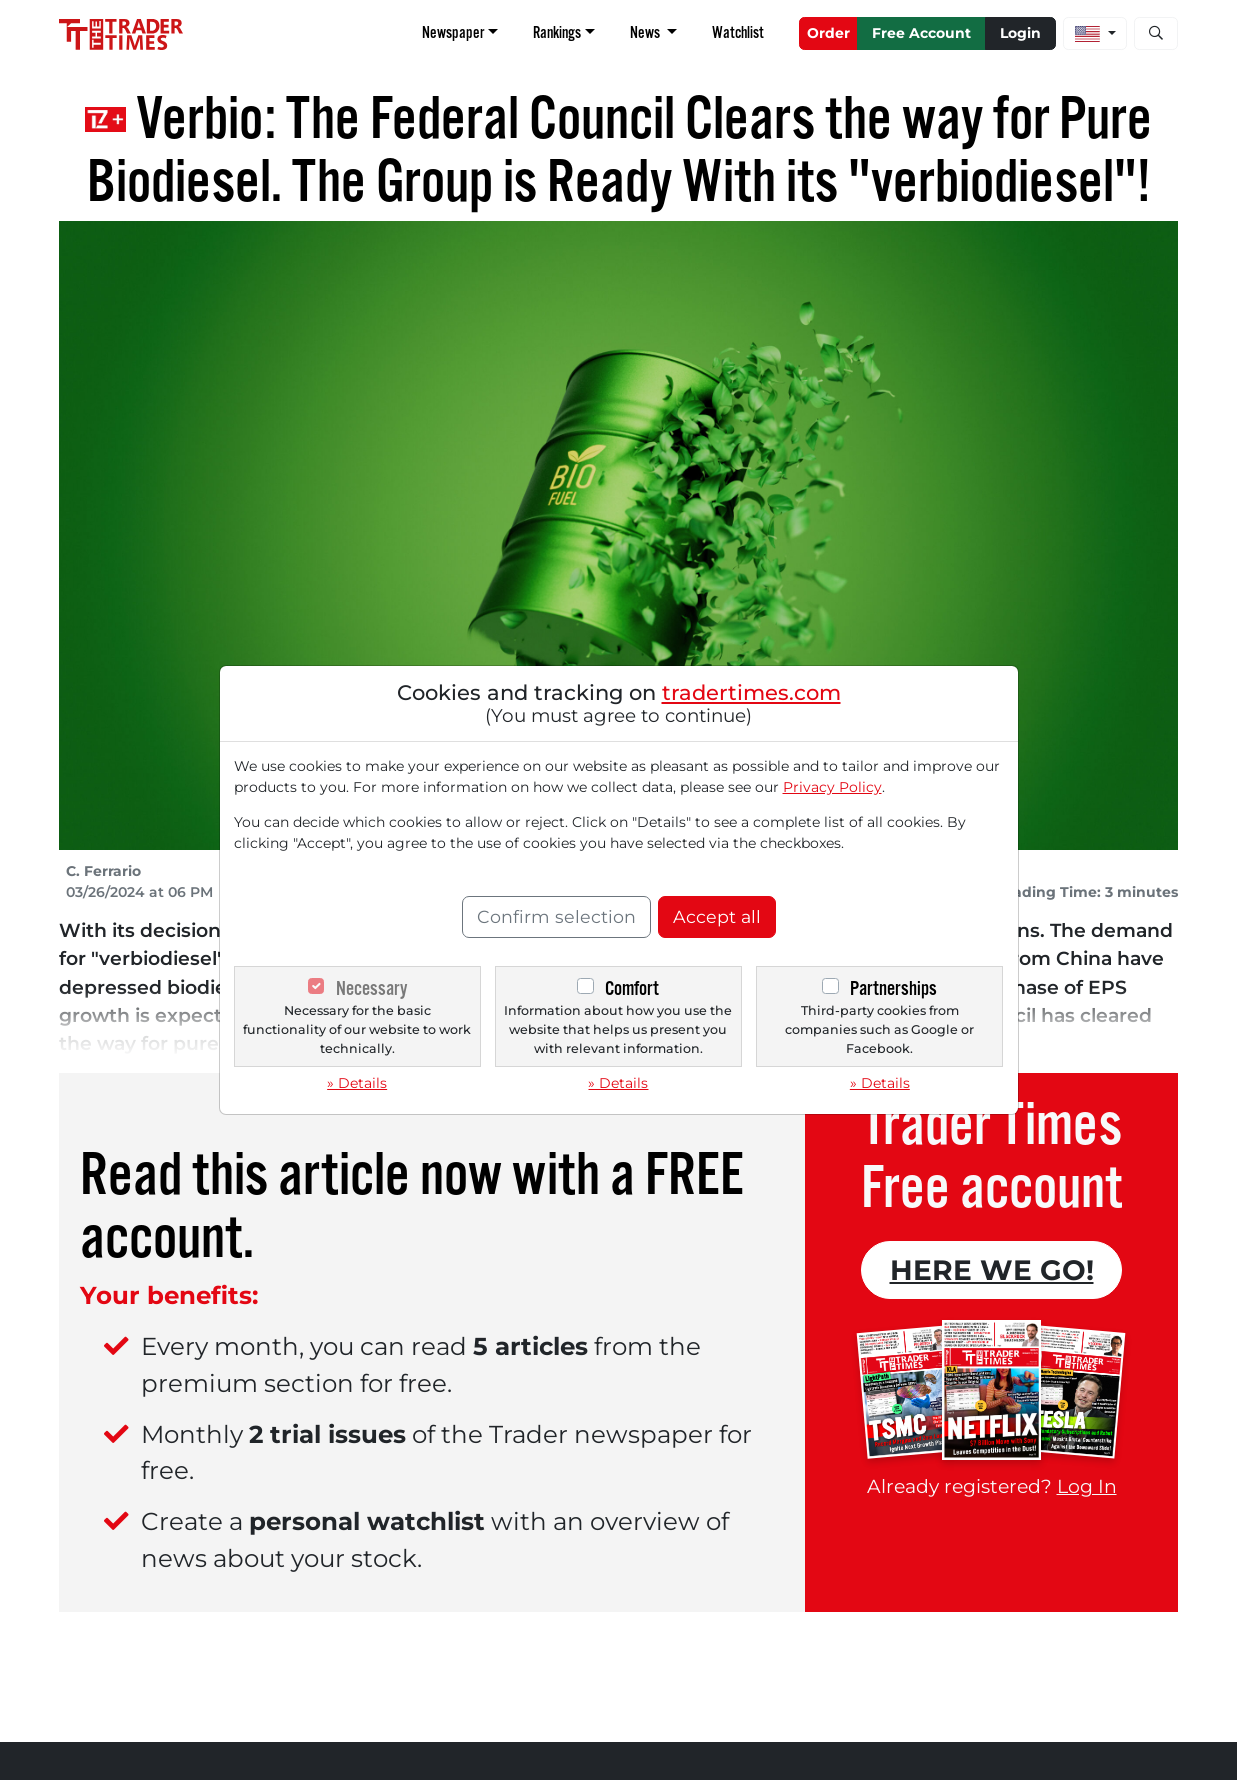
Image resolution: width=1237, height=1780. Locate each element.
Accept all (717, 916)
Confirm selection (556, 916)
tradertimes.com (751, 692)
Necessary (371, 988)
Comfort (632, 988)
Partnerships (893, 988)
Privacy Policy (832, 787)
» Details (357, 1083)
